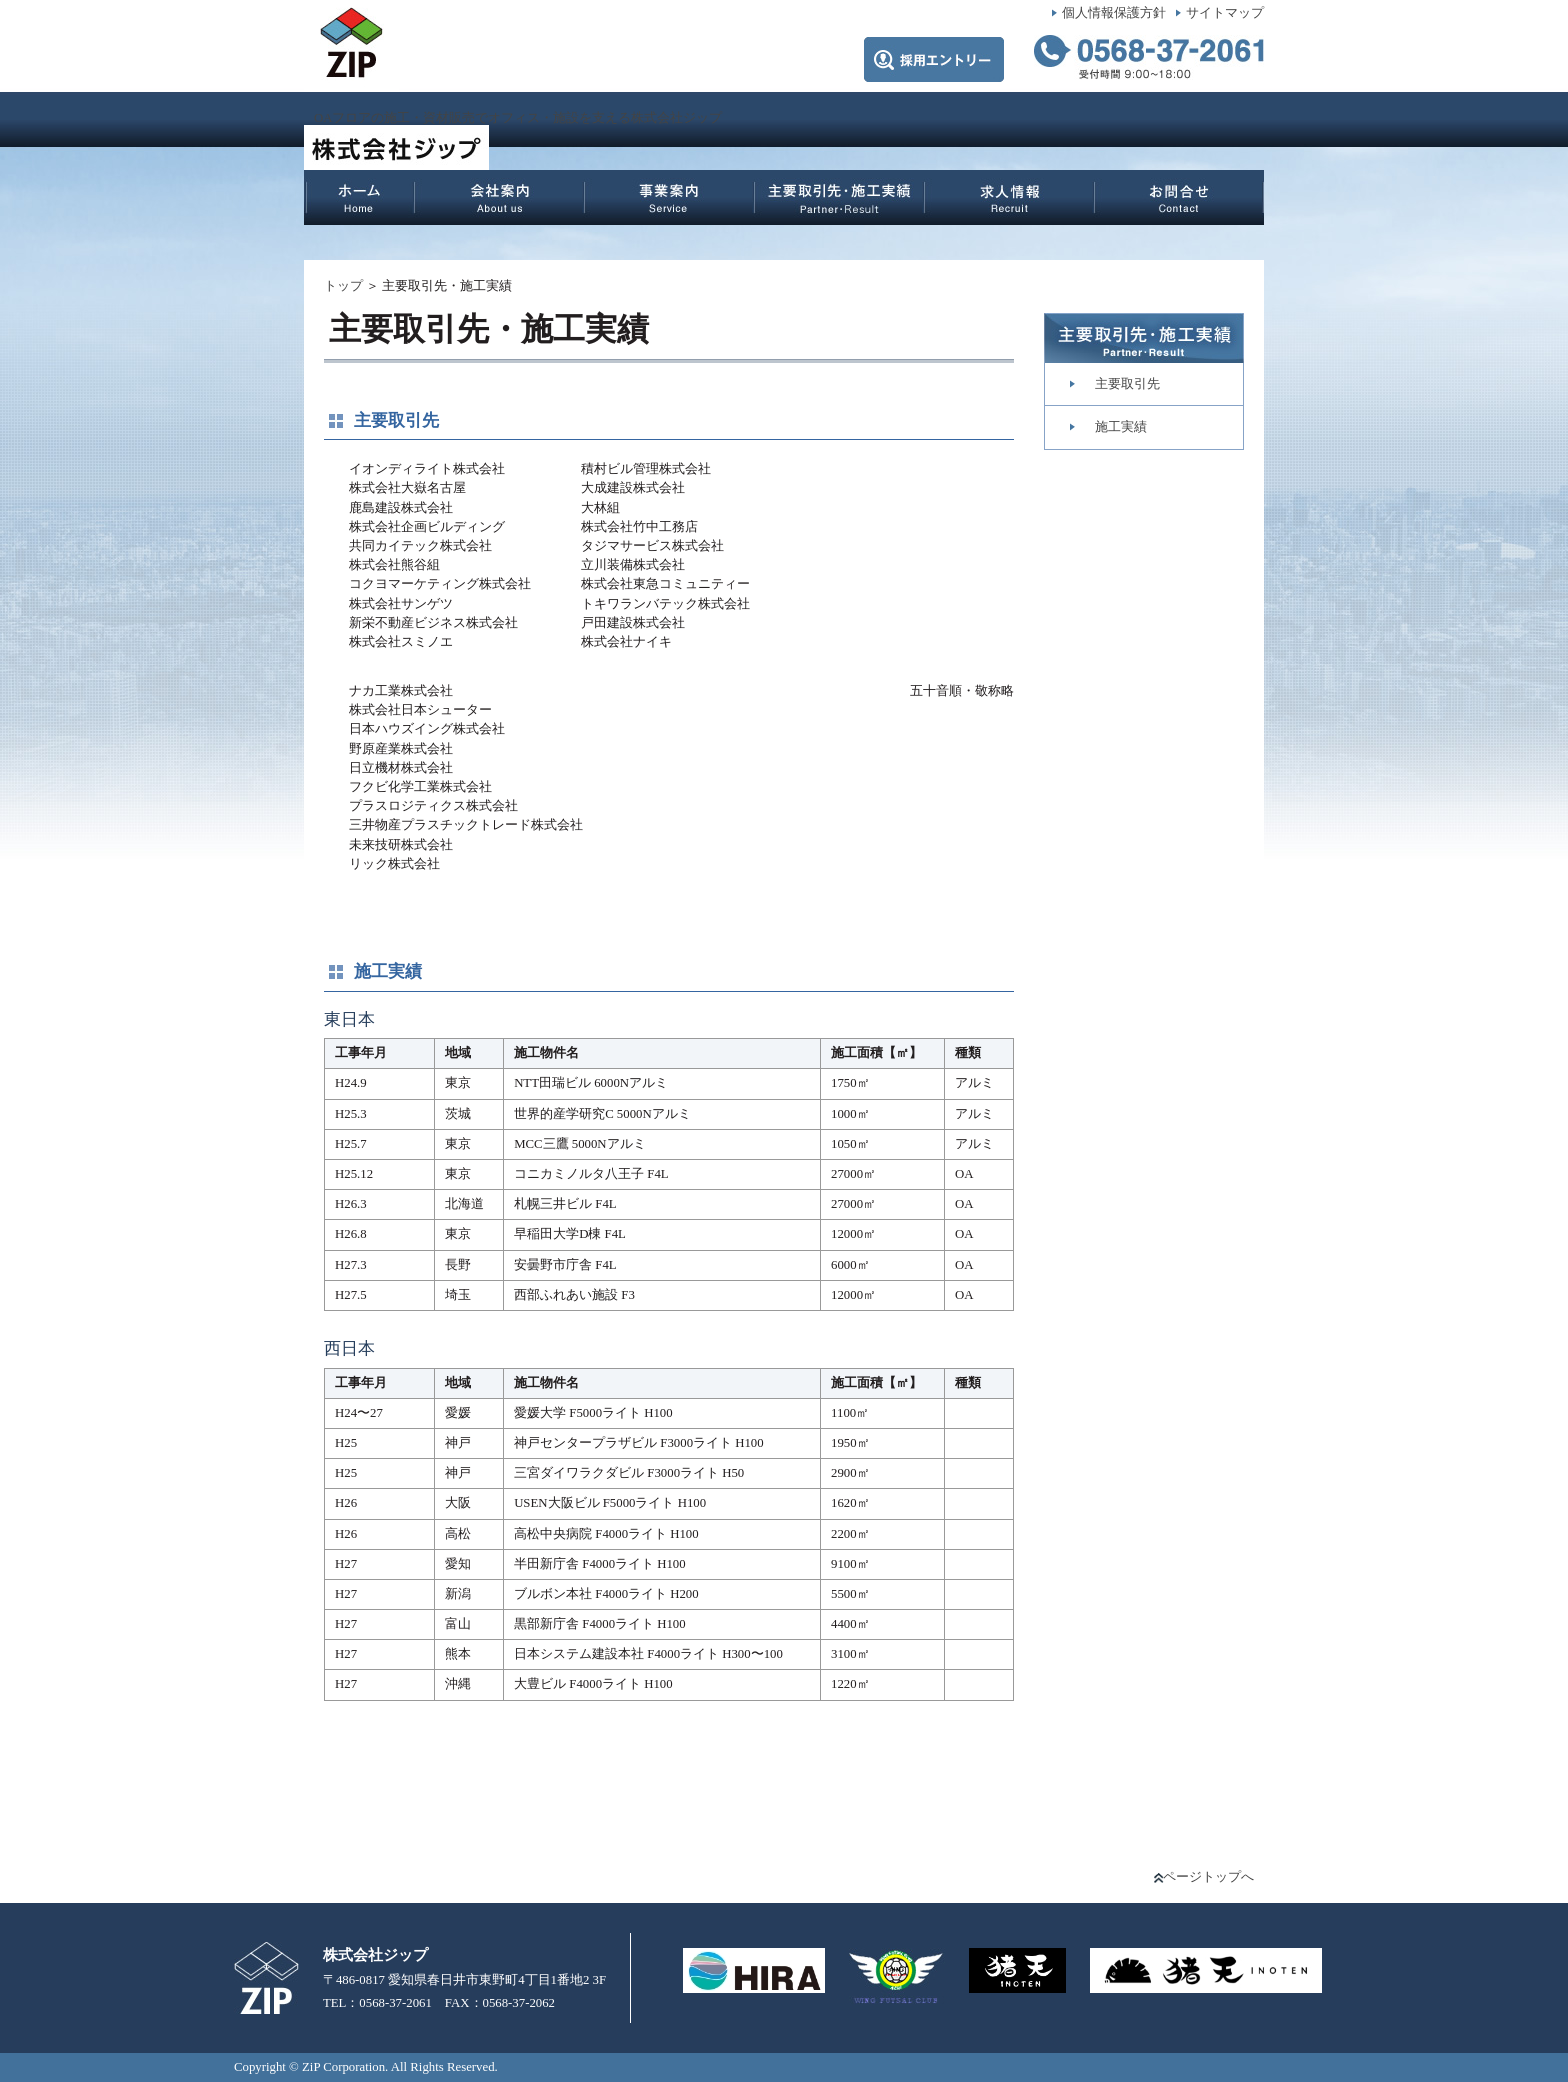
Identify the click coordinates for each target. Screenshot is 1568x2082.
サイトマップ (1225, 13)
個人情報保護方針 (1114, 13)
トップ (343, 286)
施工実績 (1121, 427)
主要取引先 (1127, 384)
